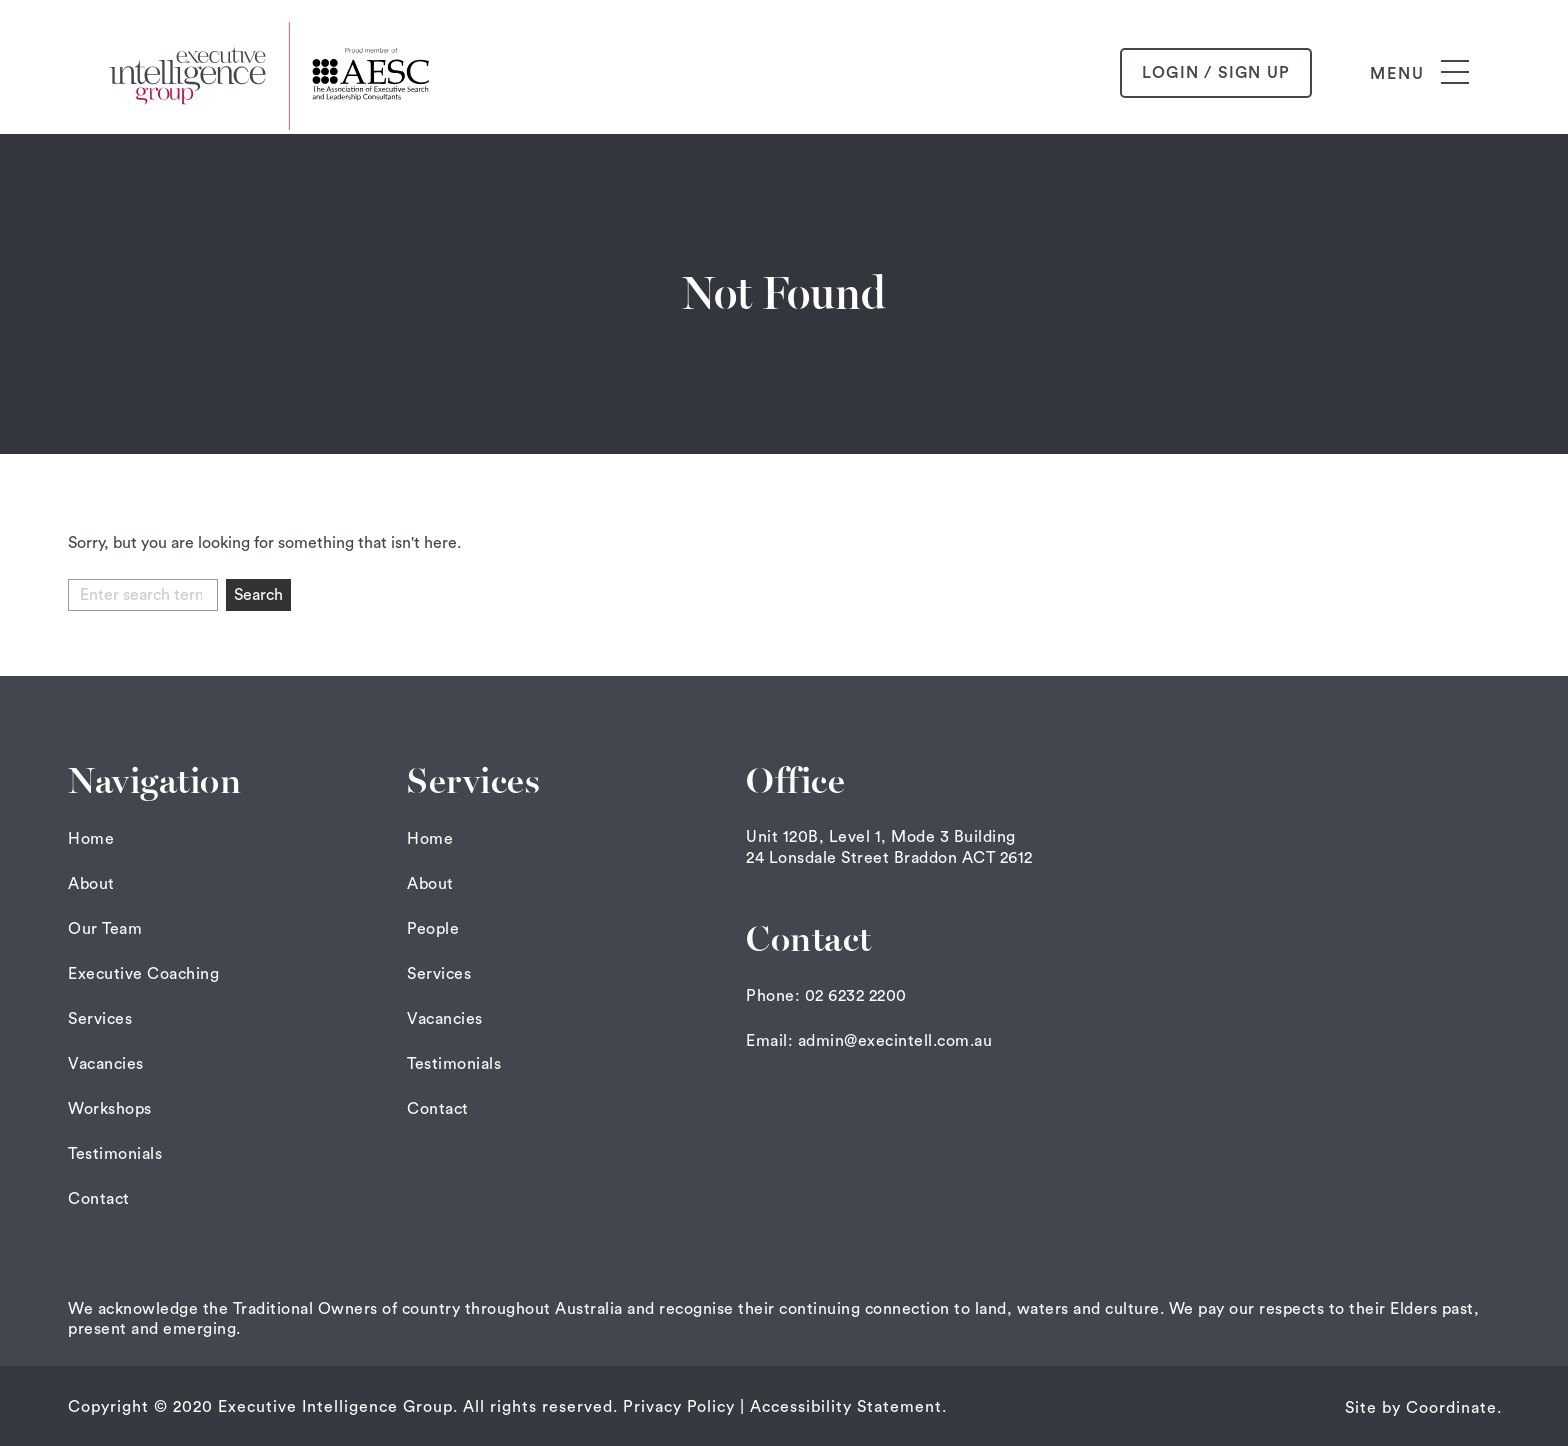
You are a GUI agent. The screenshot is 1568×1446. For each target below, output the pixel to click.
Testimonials (115, 1154)
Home (91, 839)
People (433, 929)
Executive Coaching (143, 974)
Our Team (105, 929)
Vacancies (106, 1064)
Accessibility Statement (846, 1407)
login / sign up (1216, 73)
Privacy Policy (679, 1407)
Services (100, 1019)
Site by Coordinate (1421, 1408)
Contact (99, 1199)
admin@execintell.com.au (895, 1041)
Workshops (110, 1109)
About (91, 884)
